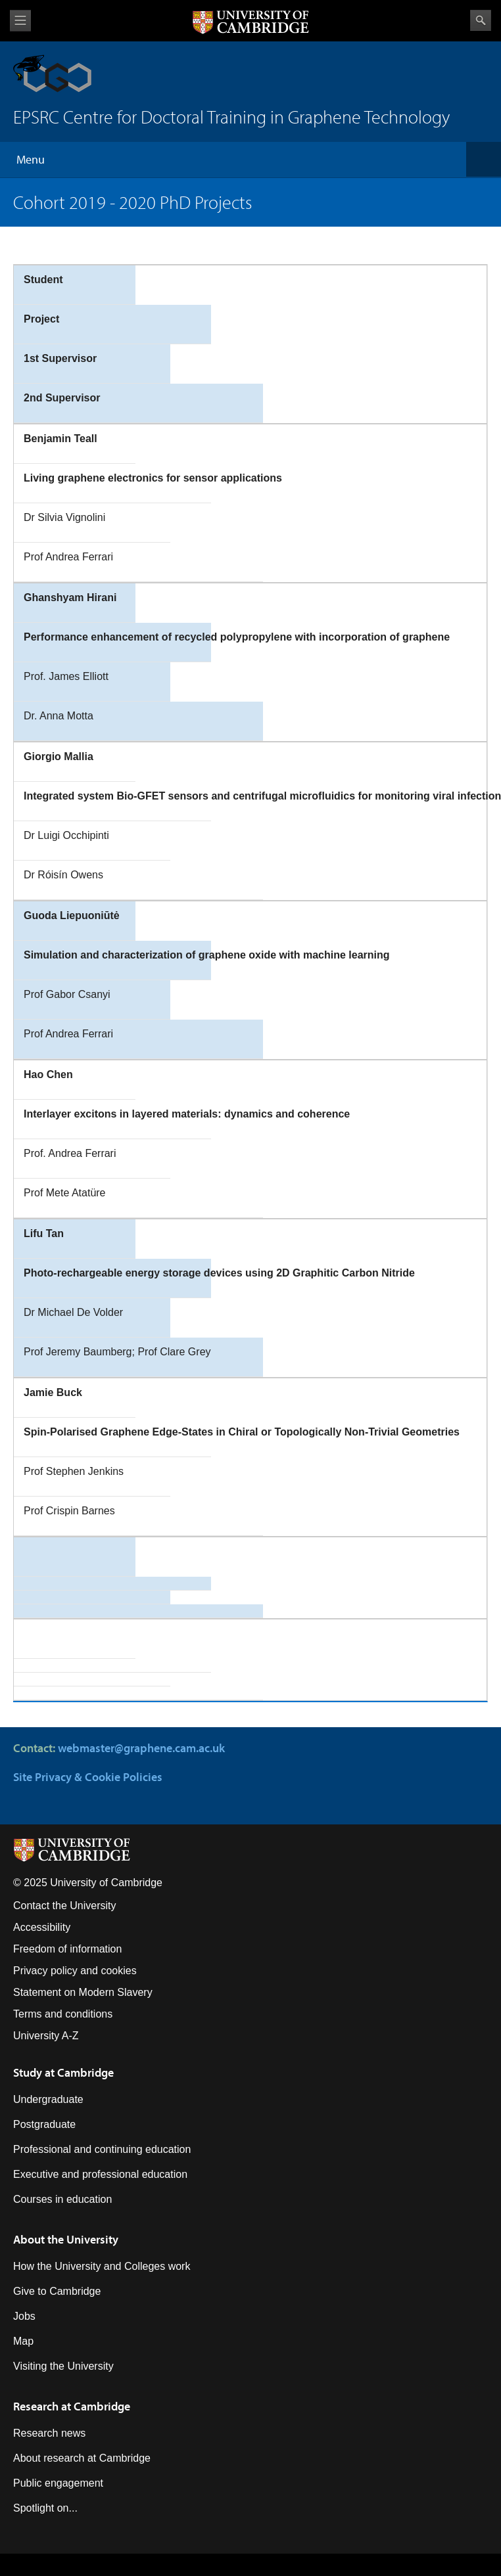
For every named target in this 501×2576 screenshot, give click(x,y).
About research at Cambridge (82, 2458)
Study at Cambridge (63, 2072)
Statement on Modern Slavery (83, 1992)
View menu (20, 21)
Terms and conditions (62, 2014)
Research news (49, 2433)
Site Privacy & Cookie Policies (87, 1776)
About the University (65, 2239)
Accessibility (41, 1927)
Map (23, 2341)
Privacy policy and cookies (75, 1970)
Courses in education (62, 2199)
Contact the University (64, 1905)
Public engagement (58, 2483)
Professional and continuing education (102, 2149)
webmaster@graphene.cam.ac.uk (141, 1747)
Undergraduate (48, 2099)
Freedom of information (67, 1949)
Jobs (24, 2316)
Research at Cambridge (71, 2406)
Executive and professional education (100, 2174)
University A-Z (46, 2035)
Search (480, 20)
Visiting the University (63, 2366)
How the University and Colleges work (101, 2266)
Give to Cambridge (57, 2291)
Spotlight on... (45, 2508)
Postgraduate (44, 2124)
